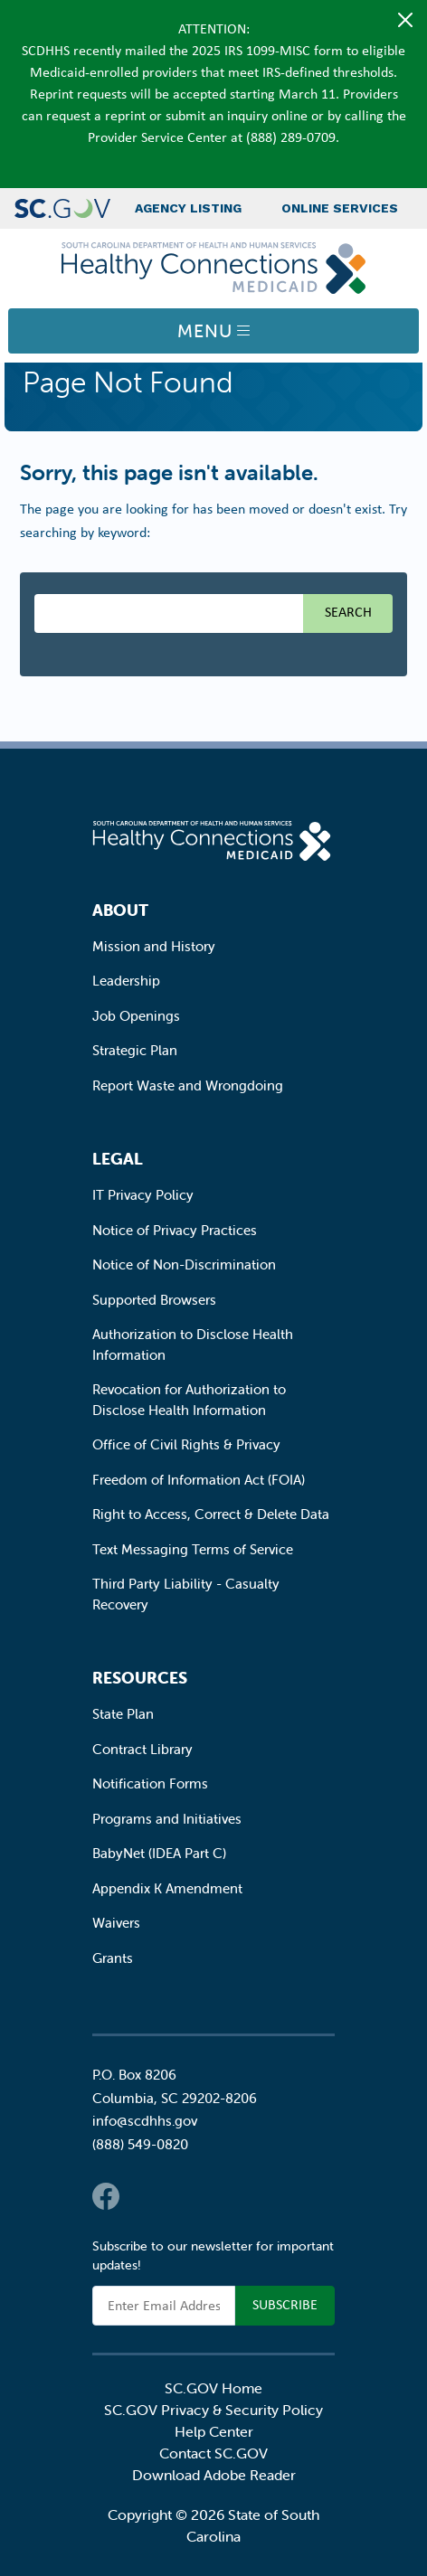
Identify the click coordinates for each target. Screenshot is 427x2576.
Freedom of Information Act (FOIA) (198, 1479)
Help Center (214, 2431)
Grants (112, 1958)
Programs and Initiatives (167, 1818)
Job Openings (136, 1015)
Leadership (126, 980)
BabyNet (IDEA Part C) (159, 1853)
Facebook (105, 2196)
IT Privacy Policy (143, 1194)
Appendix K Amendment (167, 1888)
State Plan (123, 1713)
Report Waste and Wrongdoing (187, 1085)
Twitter (142, 2196)
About (120, 910)
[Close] (405, 20)
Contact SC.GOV (213, 2453)
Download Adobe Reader (214, 2475)
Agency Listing (188, 208)
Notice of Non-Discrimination (184, 1264)
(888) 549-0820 (140, 2144)
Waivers (116, 1922)
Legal (117, 1158)
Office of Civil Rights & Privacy (186, 1444)
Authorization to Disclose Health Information (192, 1344)
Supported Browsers (154, 1299)
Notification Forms (150, 1783)
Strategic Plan (134, 1050)
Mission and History (153, 946)
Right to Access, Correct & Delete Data (210, 1514)
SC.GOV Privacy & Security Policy (213, 2410)
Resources (139, 1677)
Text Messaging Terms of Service (192, 1549)
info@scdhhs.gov (144, 2120)
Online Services (339, 208)
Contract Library (142, 1749)
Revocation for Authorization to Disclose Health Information (189, 1400)
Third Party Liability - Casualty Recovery (186, 1594)
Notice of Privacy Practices (174, 1230)
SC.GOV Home (213, 2388)
